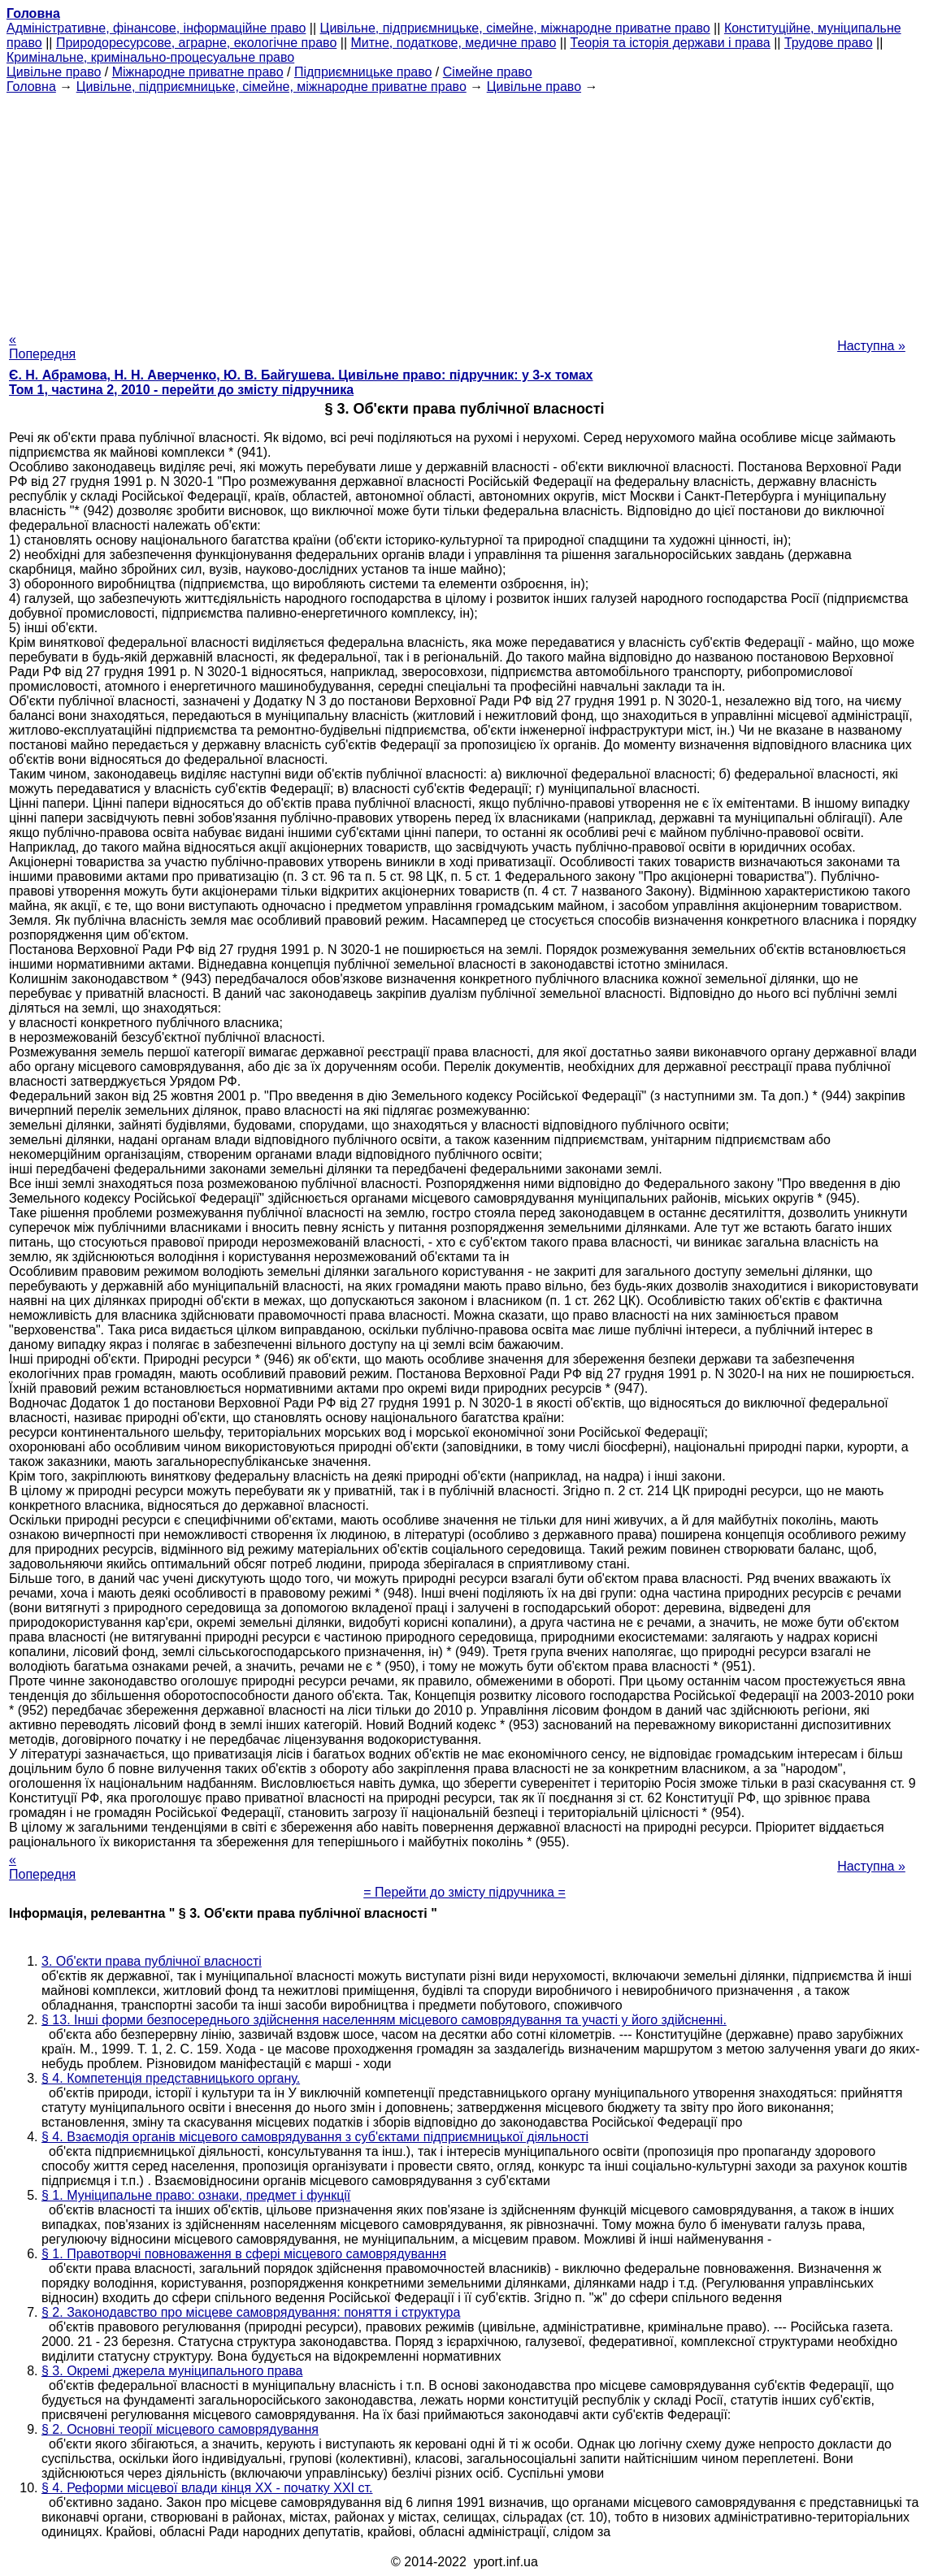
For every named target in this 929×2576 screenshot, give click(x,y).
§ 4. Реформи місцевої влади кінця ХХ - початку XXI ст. (206, 2488)
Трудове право (828, 43)
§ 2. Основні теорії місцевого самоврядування (180, 2429)
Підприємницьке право (363, 72)
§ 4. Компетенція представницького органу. (170, 2078)
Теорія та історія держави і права (671, 43)
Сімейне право (487, 72)
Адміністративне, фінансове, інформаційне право (156, 28)
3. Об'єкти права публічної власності (151, 1961)
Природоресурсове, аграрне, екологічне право (196, 43)
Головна (31, 86)
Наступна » (871, 346)
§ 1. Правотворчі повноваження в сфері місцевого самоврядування (243, 2254)
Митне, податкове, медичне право (454, 43)
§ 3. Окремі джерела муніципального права (171, 2371)
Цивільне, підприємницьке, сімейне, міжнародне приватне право (515, 28)
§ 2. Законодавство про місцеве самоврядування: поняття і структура (250, 2312)
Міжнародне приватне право (198, 72)
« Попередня (42, 346)
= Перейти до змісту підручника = (464, 1892)
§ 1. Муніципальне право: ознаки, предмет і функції (195, 2195)
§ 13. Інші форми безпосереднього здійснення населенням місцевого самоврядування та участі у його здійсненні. (384, 2020)
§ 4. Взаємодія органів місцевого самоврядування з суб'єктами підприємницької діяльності (314, 2137)
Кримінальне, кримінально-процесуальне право (150, 57)
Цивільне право (54, 72)
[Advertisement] (464, 208)
